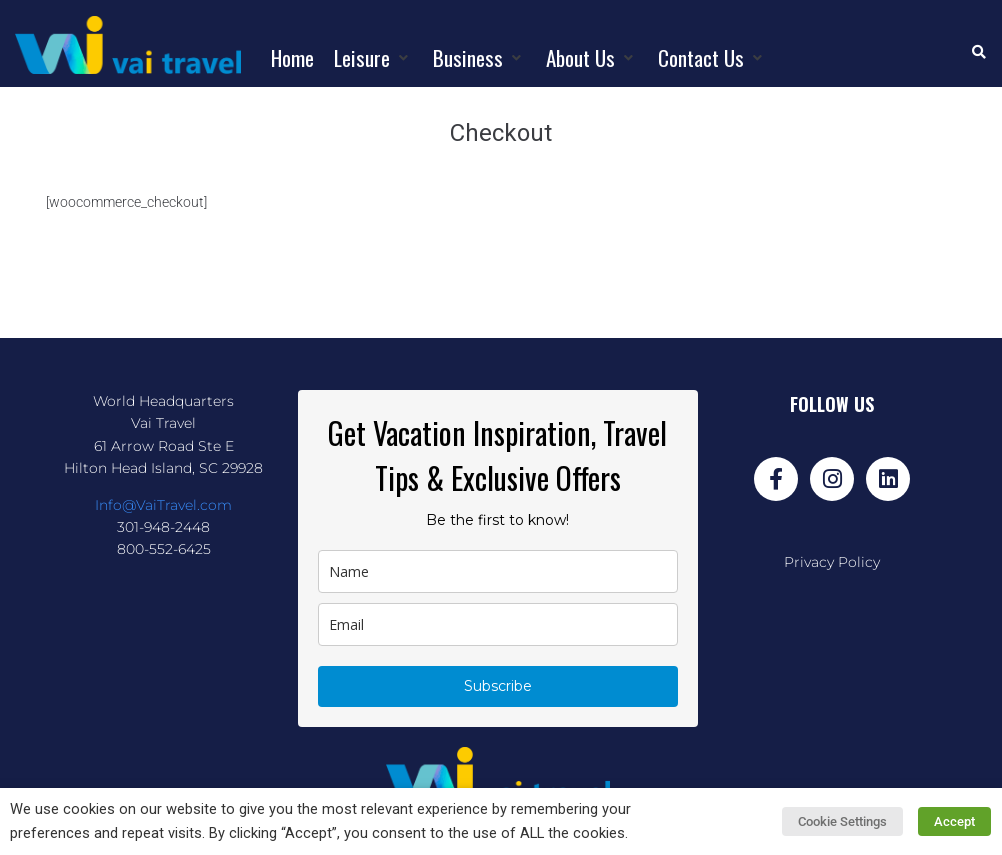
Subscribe (498, 686)
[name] (498, 571)
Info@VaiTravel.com (163, 505)
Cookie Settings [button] (844, 821)
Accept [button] (955, 821)
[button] (373, 58)
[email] (498, 624)
